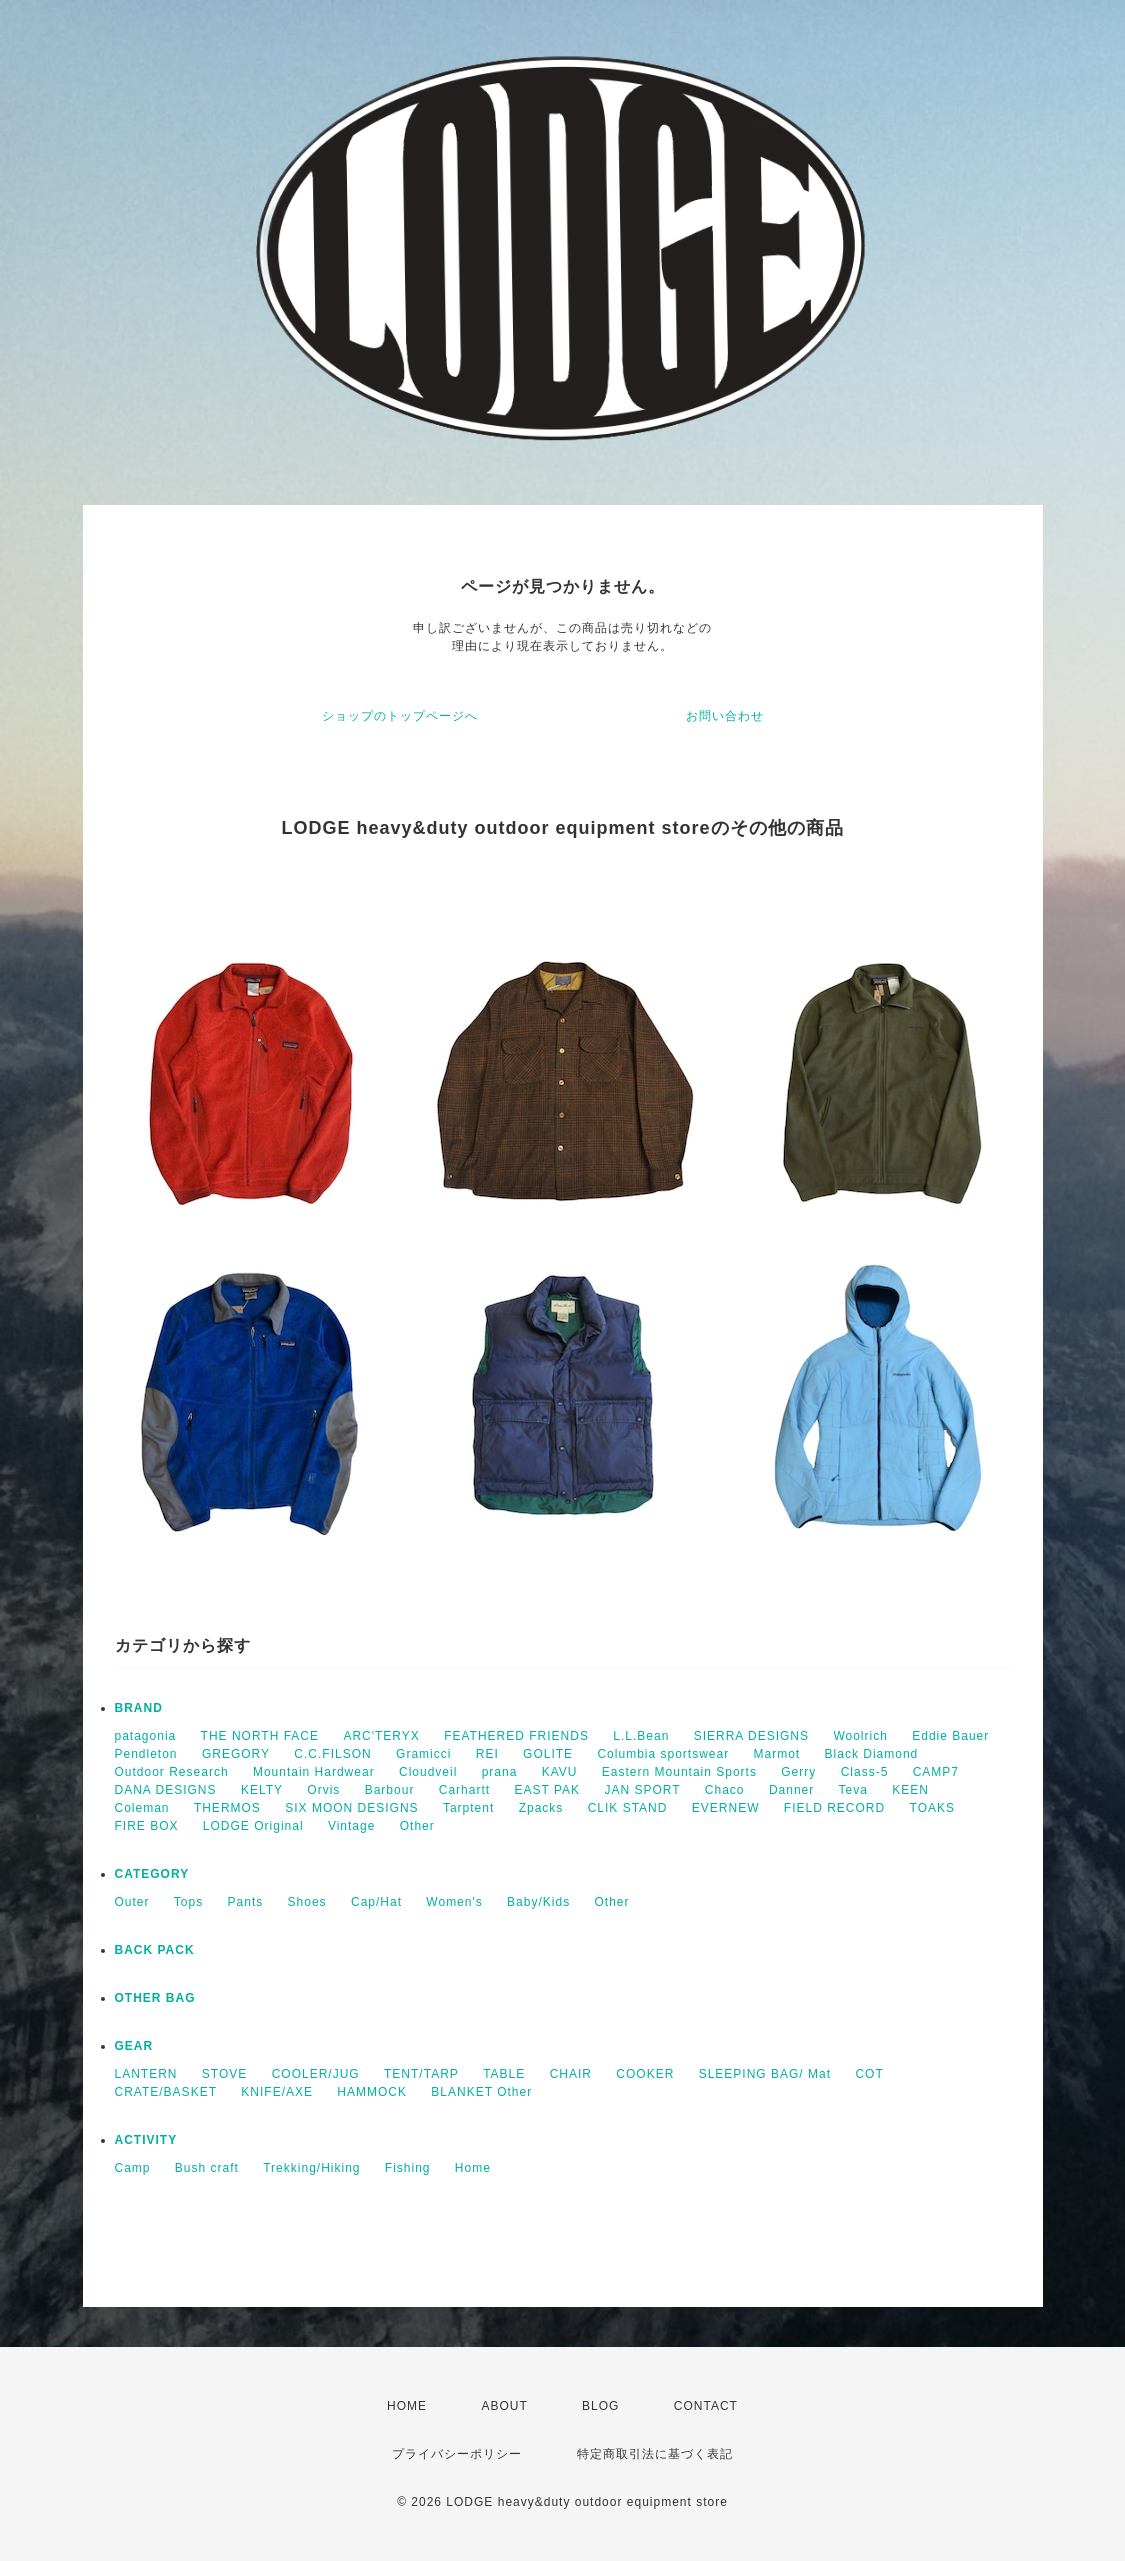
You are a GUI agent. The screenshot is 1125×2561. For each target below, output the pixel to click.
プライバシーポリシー (457, 2454)
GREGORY (236, 1754)
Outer (132, 1902)
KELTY (262, 1790)
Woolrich (860, 1736)
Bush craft (207, 2168)
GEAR (134, 2046)
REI (487, 1754)
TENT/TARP (421, 2074)
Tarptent (468, 1808)
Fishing (408, 2168)
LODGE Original (253, 1826)
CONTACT (706, 2406)
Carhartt (464, 1790)
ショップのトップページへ (400, 716)
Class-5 (865, 1772)
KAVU (560, 1772)
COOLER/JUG (316, 2074)
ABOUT (504, 2406)
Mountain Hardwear (314, 1772)
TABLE (504, 2074)
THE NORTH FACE (260, 1736)
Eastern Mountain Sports (679, 1772)
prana (500, 1772)
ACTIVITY (146, 2140)
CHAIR (571, 2074)
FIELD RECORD (834, 1808)
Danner (791, 1790)
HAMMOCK (372, 2092)
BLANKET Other (481, 2092)
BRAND (139, 1708)
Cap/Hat (376, 1902)
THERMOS (227, 1808)
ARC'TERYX (381, 1736)
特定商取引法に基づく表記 (655, 2454)
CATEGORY (152, 1874)
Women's (454, 1902)
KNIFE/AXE (277, 2092)
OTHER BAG (155, 1998)
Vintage (351, 1826)
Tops (188, 1902)
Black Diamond (872, 1754)
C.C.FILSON (332, 1754)
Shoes (307, 1902)
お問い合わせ (725, 716)
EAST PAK (547, 1790)
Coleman (142, 1808)
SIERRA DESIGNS (751, 1736)
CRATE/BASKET (166, 2092)
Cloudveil (428, 1772)
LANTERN (146, 2074)
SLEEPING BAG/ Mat (765, 2074)
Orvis (323, 1790)
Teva (853, 1790)
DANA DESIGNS (166, 1790)
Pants (246, 1902)
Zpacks (541, 1808)
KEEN (910, 1790)
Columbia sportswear (663, 1754)
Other (417, 1826)
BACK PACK (155, 1950)
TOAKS (932, 1808)
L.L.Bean (641, 1736)
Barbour (390, 1790)
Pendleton (146, 1754)
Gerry (798, 1772)
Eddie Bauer (950, 1736)
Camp (133, 2168)
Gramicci (423, 1754)
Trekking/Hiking (311, 2168)
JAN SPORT (642, 1790)
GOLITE (548, 1754)
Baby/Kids (538, 1902)
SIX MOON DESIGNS (351, 1808)
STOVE (224, 2074)
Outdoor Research (172, 1772)
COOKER (645, 2074)
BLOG (600, 2406)
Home (473, 2168)
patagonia (146, 1736)
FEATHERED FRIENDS (516, 1736)
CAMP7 (936, 1772)
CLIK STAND (628, 1808)
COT (869, 2074)
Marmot (777, 1754)
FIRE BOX (147, 1826)
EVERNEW (726, 1808)
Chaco (725, 1790)
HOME (407, 2406)
